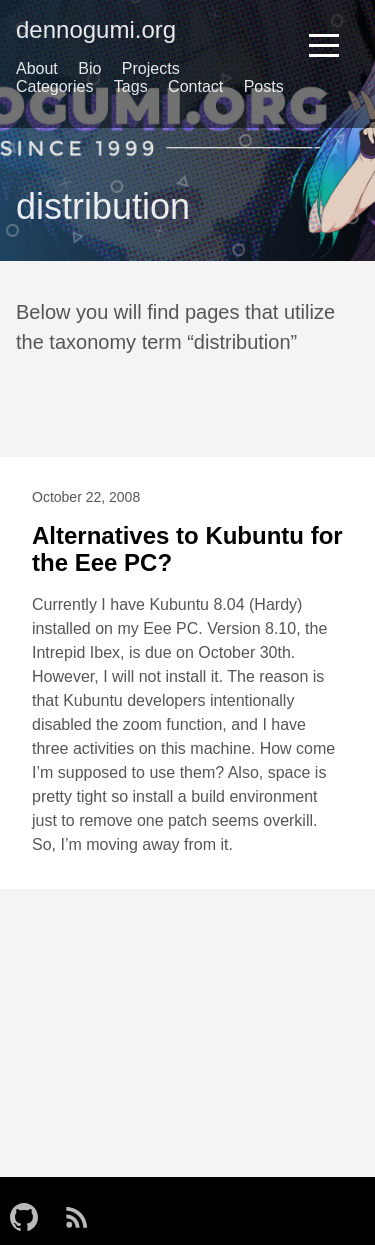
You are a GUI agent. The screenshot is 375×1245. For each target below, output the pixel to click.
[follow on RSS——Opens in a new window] (83, 1211)
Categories (54, 86)
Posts (264, 86)
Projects (151, 68)
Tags (131, 86)
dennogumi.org (96, 29)
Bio (89, 68)
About (37, 68)
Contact (195, 86)
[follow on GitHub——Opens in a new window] (30, 1211)
